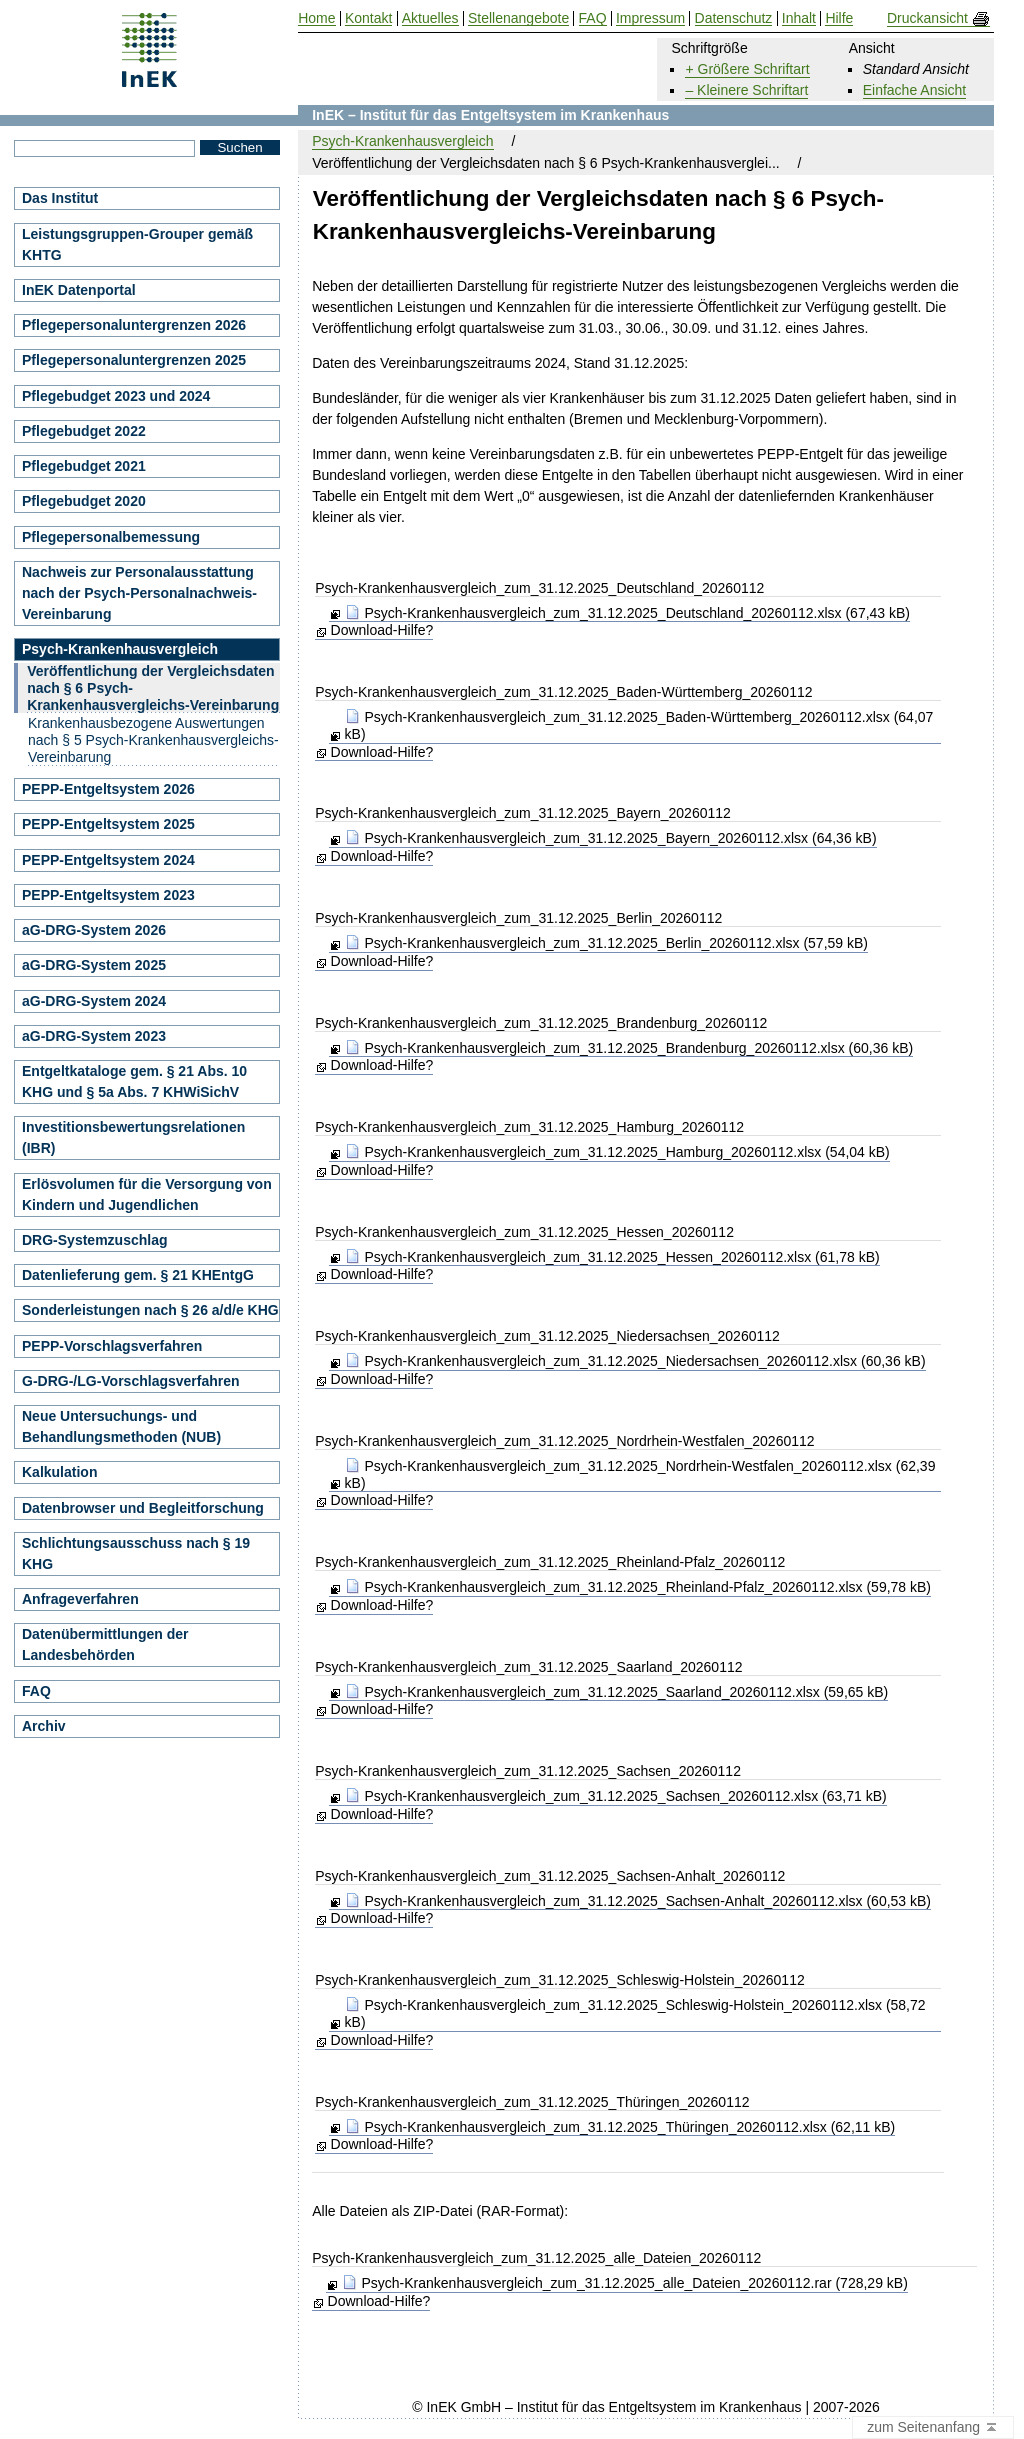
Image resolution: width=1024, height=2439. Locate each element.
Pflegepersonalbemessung (111, 537)
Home (316, 18)
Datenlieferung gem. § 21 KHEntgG (138, 1275)
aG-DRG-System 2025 (94, 965)
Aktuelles (430, 18)
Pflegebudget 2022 (84, 431)
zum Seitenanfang (933, 2428)
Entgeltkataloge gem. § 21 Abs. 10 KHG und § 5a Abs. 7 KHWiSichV (134, 1081)
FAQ (36, 1691)
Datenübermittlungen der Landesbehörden (105, 1644)
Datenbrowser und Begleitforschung (143, 1508)
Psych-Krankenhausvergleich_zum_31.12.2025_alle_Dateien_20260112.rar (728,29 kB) (625, 2283)
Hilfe (839, 18)
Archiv (44, 1726)
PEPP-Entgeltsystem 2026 (108, 789)
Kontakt (368, 18)
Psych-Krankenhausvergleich (402, 141)
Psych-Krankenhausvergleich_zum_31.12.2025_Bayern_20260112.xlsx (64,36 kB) (611, 838)
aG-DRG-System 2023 (94, 1036)
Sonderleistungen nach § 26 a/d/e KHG (150, 1310)
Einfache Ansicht (915, 90)
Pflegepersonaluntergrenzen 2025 (134, 360)
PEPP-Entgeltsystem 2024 (108, 860)
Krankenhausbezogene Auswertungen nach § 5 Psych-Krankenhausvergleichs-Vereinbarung (153, 740)
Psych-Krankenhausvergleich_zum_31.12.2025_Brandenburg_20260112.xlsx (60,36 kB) (629, 1048)
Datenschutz (734, 18)
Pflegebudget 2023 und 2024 (116, 396)
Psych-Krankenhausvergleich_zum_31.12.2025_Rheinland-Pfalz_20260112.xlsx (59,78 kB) (638, 1587)
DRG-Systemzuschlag (94, 1240)
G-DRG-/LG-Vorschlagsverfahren (131, 1381)
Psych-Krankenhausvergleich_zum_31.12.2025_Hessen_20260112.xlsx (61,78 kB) (612, 1257)
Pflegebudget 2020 (84, 501)
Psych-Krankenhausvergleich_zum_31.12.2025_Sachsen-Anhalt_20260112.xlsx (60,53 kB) (638, 1901)
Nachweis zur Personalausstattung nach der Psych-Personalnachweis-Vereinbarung (139, 593)
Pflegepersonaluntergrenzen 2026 (134, 325)
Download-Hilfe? (382, 630)
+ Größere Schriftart (747, 69)
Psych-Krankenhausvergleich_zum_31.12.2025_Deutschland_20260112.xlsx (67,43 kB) (627, 613)
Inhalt (799, 18)
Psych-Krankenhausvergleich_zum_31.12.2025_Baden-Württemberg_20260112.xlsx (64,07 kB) (639, 725)
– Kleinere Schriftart (746, 90)
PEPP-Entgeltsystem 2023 (108, 895)
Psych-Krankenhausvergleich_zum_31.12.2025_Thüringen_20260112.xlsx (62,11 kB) (620, 2127)
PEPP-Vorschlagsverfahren (112, 1346)
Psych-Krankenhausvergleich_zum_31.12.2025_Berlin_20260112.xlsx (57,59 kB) (606, 943)
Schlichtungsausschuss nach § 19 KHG (136, 1553)
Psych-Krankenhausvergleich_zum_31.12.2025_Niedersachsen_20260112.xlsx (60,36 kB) (635, 1361)
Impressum (650, 18)
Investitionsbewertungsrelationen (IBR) (133, 1137)
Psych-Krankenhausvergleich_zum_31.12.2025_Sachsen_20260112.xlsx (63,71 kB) (616, 1796)
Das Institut (60, 198)
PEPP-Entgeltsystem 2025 (108, 824)
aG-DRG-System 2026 (94, 930)
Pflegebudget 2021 (84, 466)
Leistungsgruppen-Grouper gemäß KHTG (137, 244)
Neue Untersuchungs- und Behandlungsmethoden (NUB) (121, 1426)
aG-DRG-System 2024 (94, 1001)
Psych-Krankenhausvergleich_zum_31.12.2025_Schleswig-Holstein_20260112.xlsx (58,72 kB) (635, 2013)
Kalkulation (59, 1472)
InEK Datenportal (79, 290)
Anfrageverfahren (80, 1599)
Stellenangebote (518, 18)
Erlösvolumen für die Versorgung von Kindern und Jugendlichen (147, 1194)
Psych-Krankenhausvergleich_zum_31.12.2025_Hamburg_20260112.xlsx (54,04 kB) (617, 1152)
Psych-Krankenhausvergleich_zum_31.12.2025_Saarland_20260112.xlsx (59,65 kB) (617, 1692)
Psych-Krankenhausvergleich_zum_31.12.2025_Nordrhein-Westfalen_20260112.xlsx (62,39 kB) (640, 1474)
